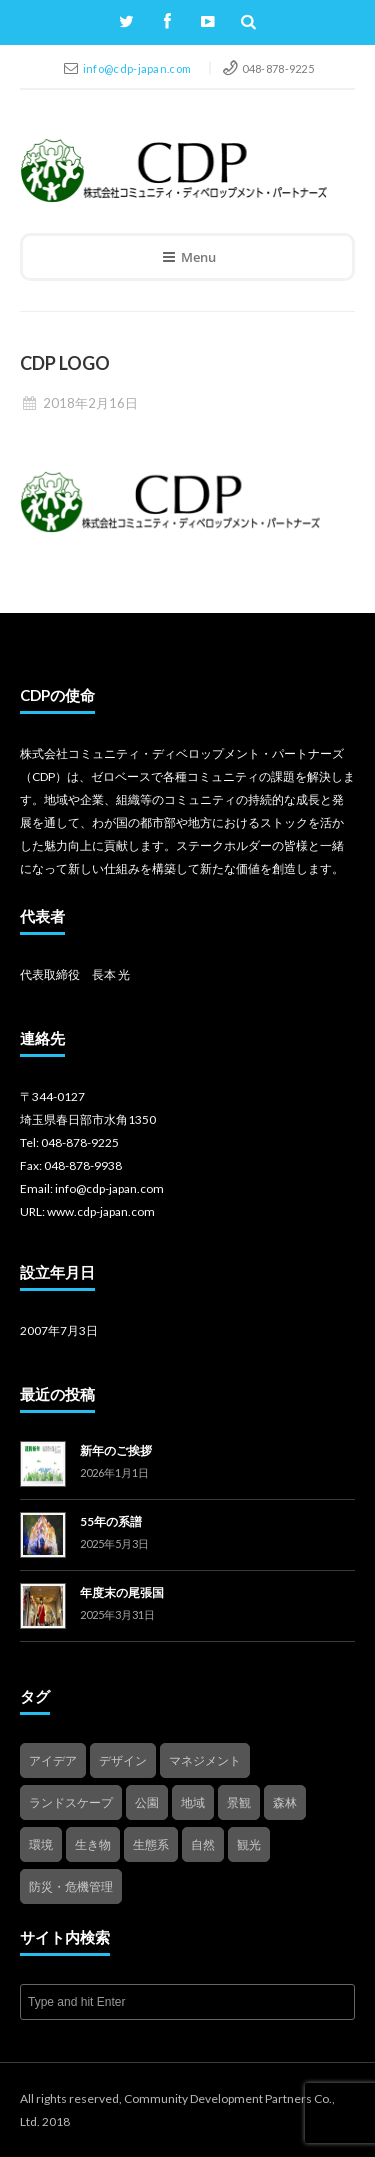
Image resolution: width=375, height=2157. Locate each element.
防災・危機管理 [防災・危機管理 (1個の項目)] (71, 1886)
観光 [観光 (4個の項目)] (249, 1844)
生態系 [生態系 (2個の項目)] (151, 1844)
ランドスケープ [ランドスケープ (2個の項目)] (71, 1802)
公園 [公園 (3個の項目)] (147, 1802)
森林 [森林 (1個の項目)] (285, 1802)
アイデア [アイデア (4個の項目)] (53, 1760)
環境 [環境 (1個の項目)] (41, 1844)
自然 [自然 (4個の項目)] (203, 1844)
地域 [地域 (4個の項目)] (193, 1802)
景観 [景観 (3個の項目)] (239, 1802)
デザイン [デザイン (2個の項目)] (123, 1760)
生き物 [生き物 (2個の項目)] (93, 1844)
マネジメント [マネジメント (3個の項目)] (205, 1760)
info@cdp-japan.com (138, 68)
